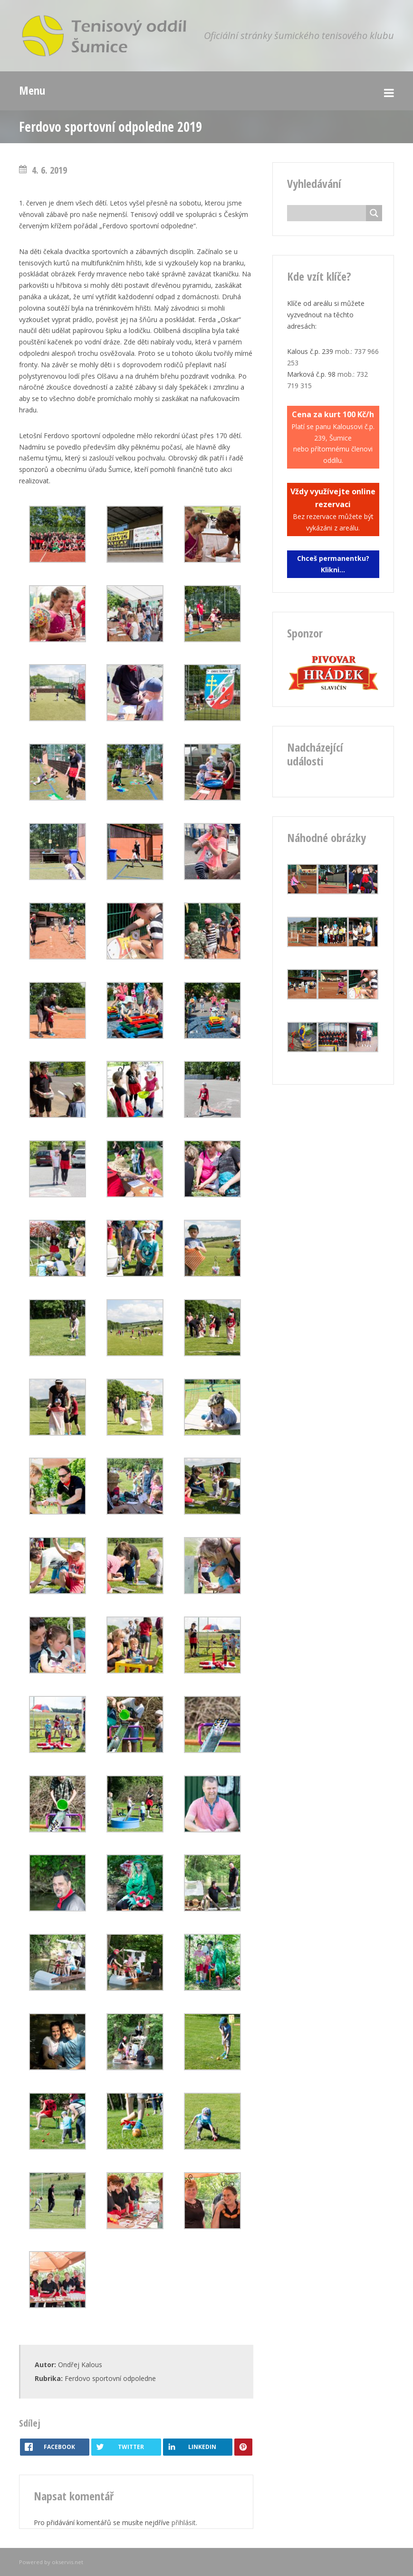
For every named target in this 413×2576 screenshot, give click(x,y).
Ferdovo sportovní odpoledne (110, 2378)
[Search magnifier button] (374, 213)
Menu (32, 90)
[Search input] (329, 213)
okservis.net (67, 2562)
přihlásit (184, 2522)
